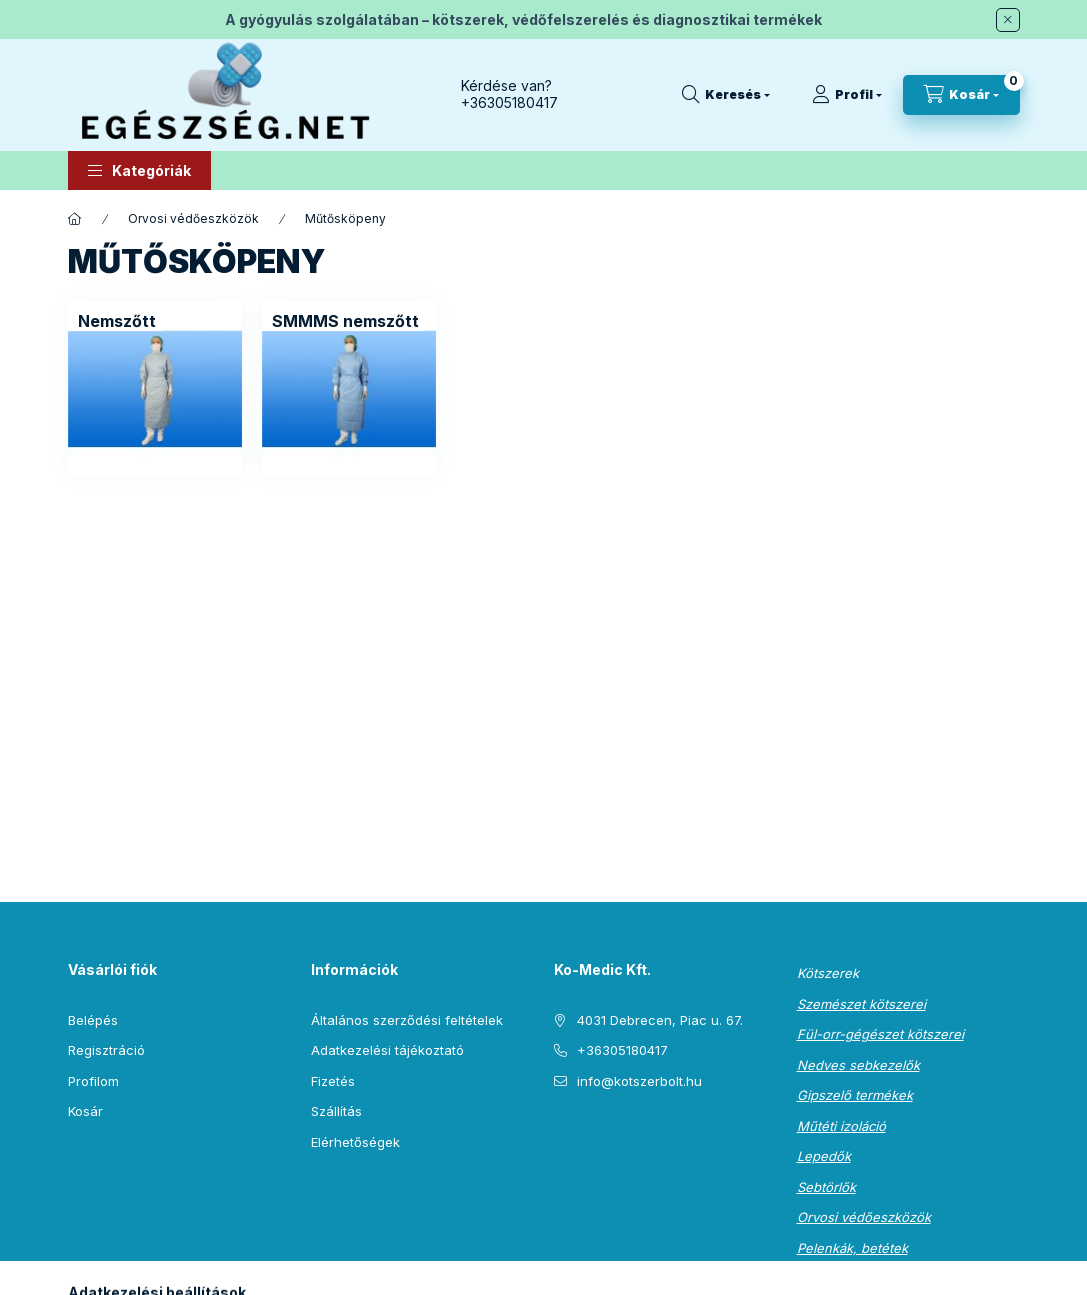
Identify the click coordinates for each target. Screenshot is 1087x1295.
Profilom (93, 1081)
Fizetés (333, 1081)
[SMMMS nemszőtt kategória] (345, 321)
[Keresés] (726, 95)
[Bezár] (1008, 20)
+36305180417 (509, 102)
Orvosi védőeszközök (193, 218)
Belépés (93, 1020)
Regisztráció (106, 1050)
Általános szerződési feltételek (407, 1020)
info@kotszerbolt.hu (639, 1081)
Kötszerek (828, 973)
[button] (139, 170)
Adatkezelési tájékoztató (387, 1050)
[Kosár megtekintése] (961, 95)
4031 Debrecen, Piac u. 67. (660, 1020)
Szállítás (336, 1111)
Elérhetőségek (355, 1142)
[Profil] (847, 95)
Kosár (85, 1111)
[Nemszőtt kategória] (117, 321)
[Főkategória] (75, 219)
